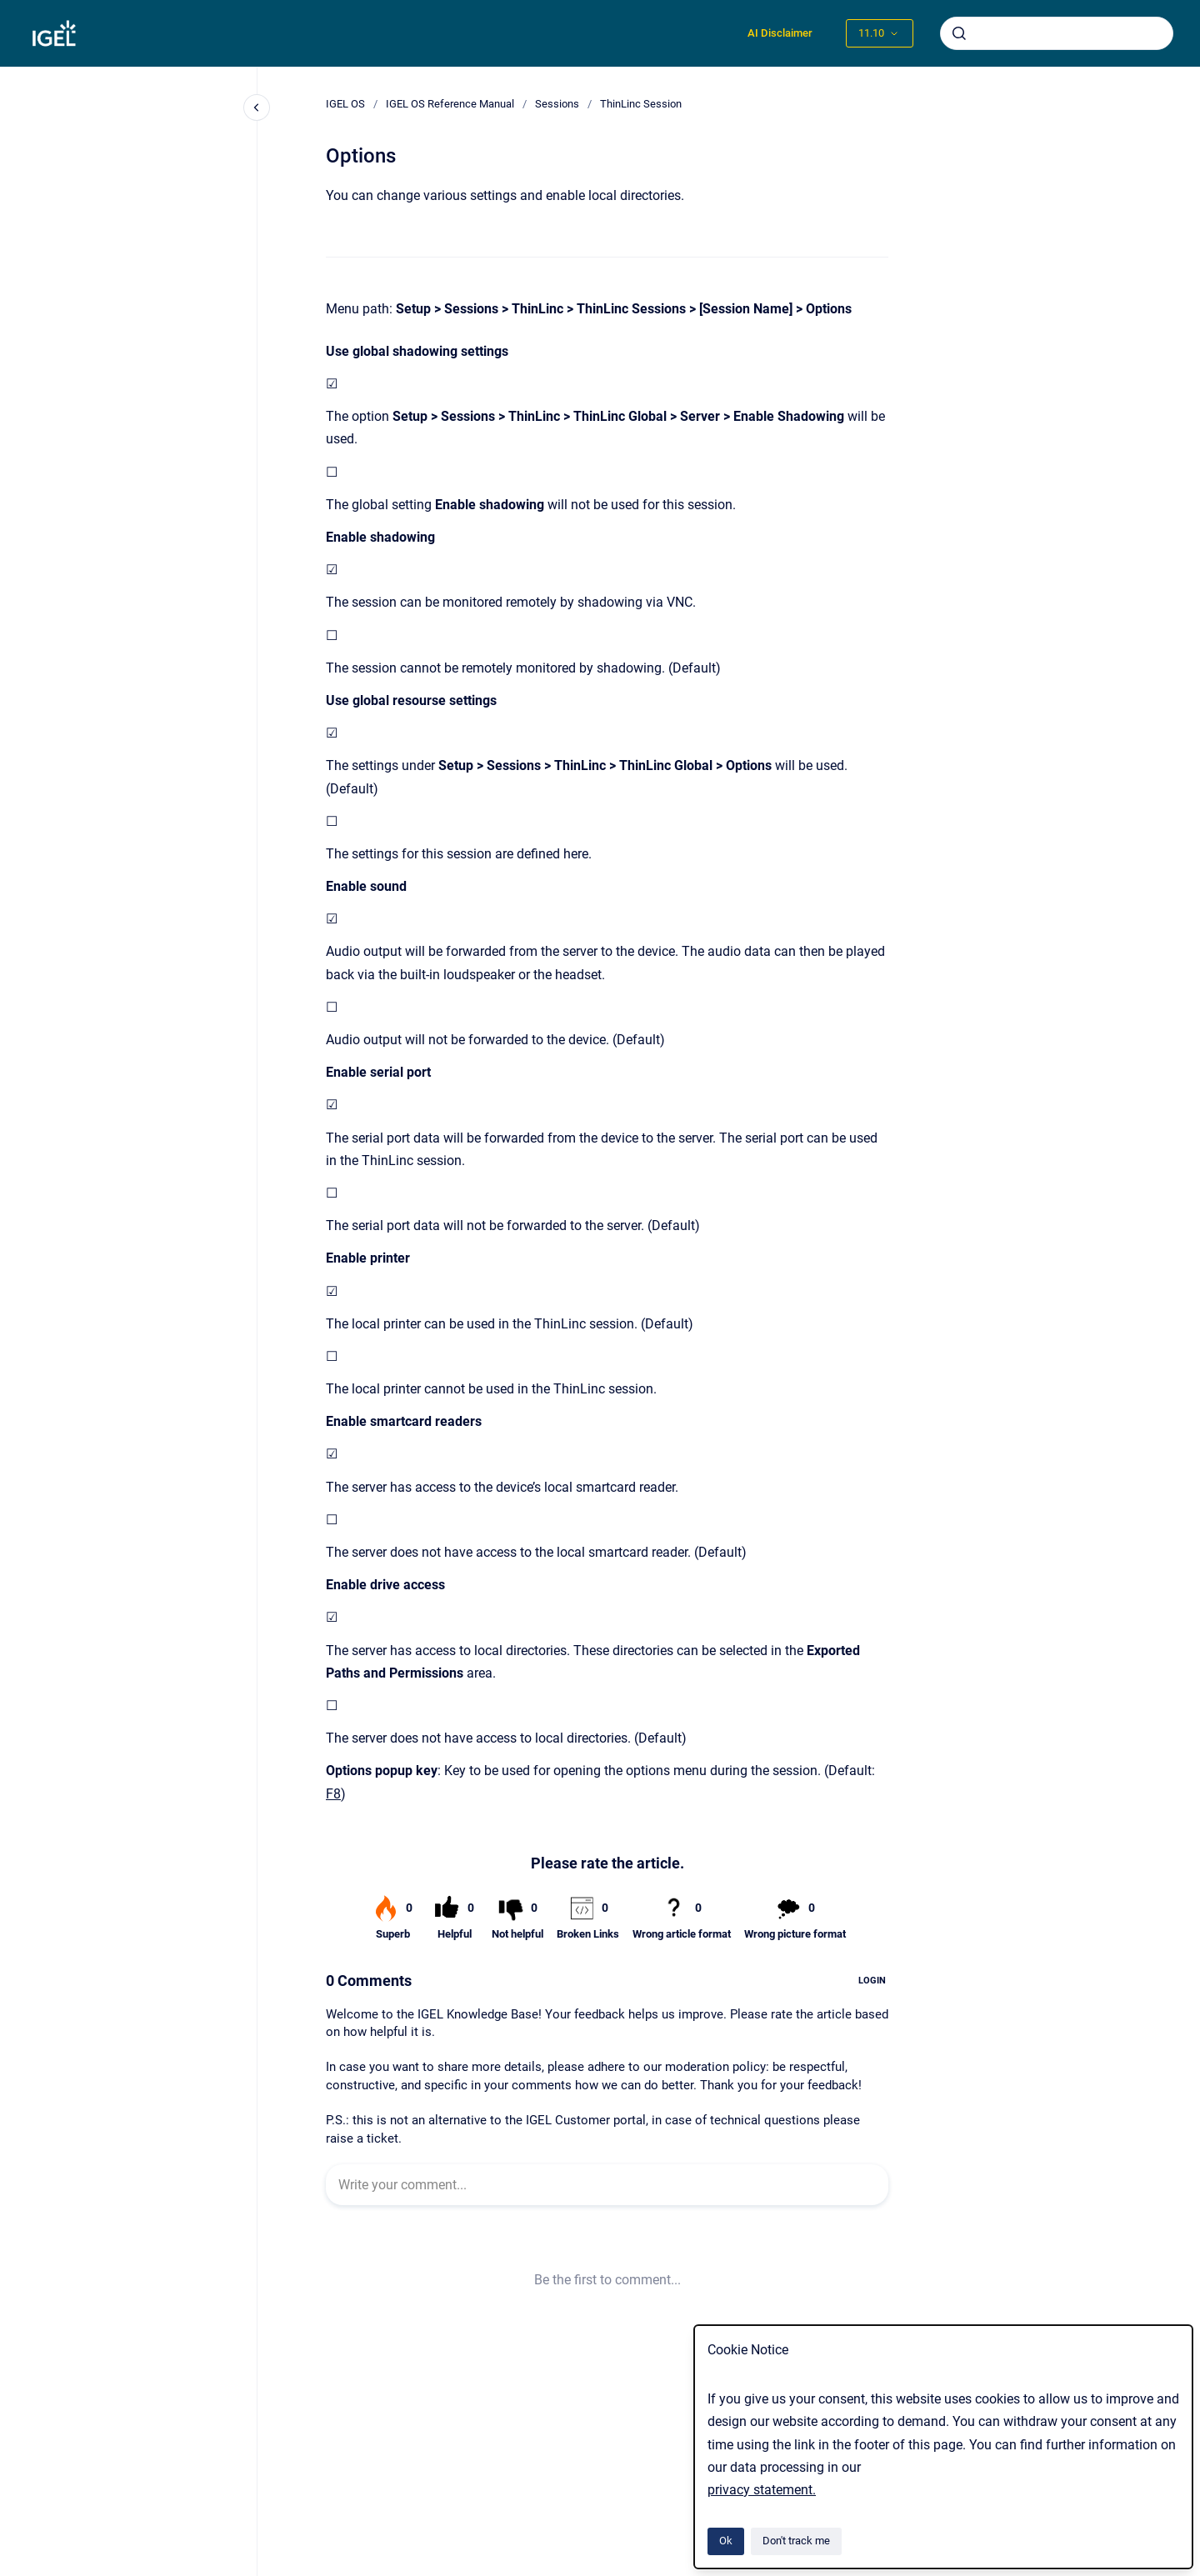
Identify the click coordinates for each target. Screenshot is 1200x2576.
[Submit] (959, 33)
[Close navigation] (256, 107)
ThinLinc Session (641, 104)
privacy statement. (762, 2490)
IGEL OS (345, 104)
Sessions (557, 104)
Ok (725, 2540)
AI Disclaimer (780, 33)
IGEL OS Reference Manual (450, 104)
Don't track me (796, 2540)
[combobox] (1056, 33)
